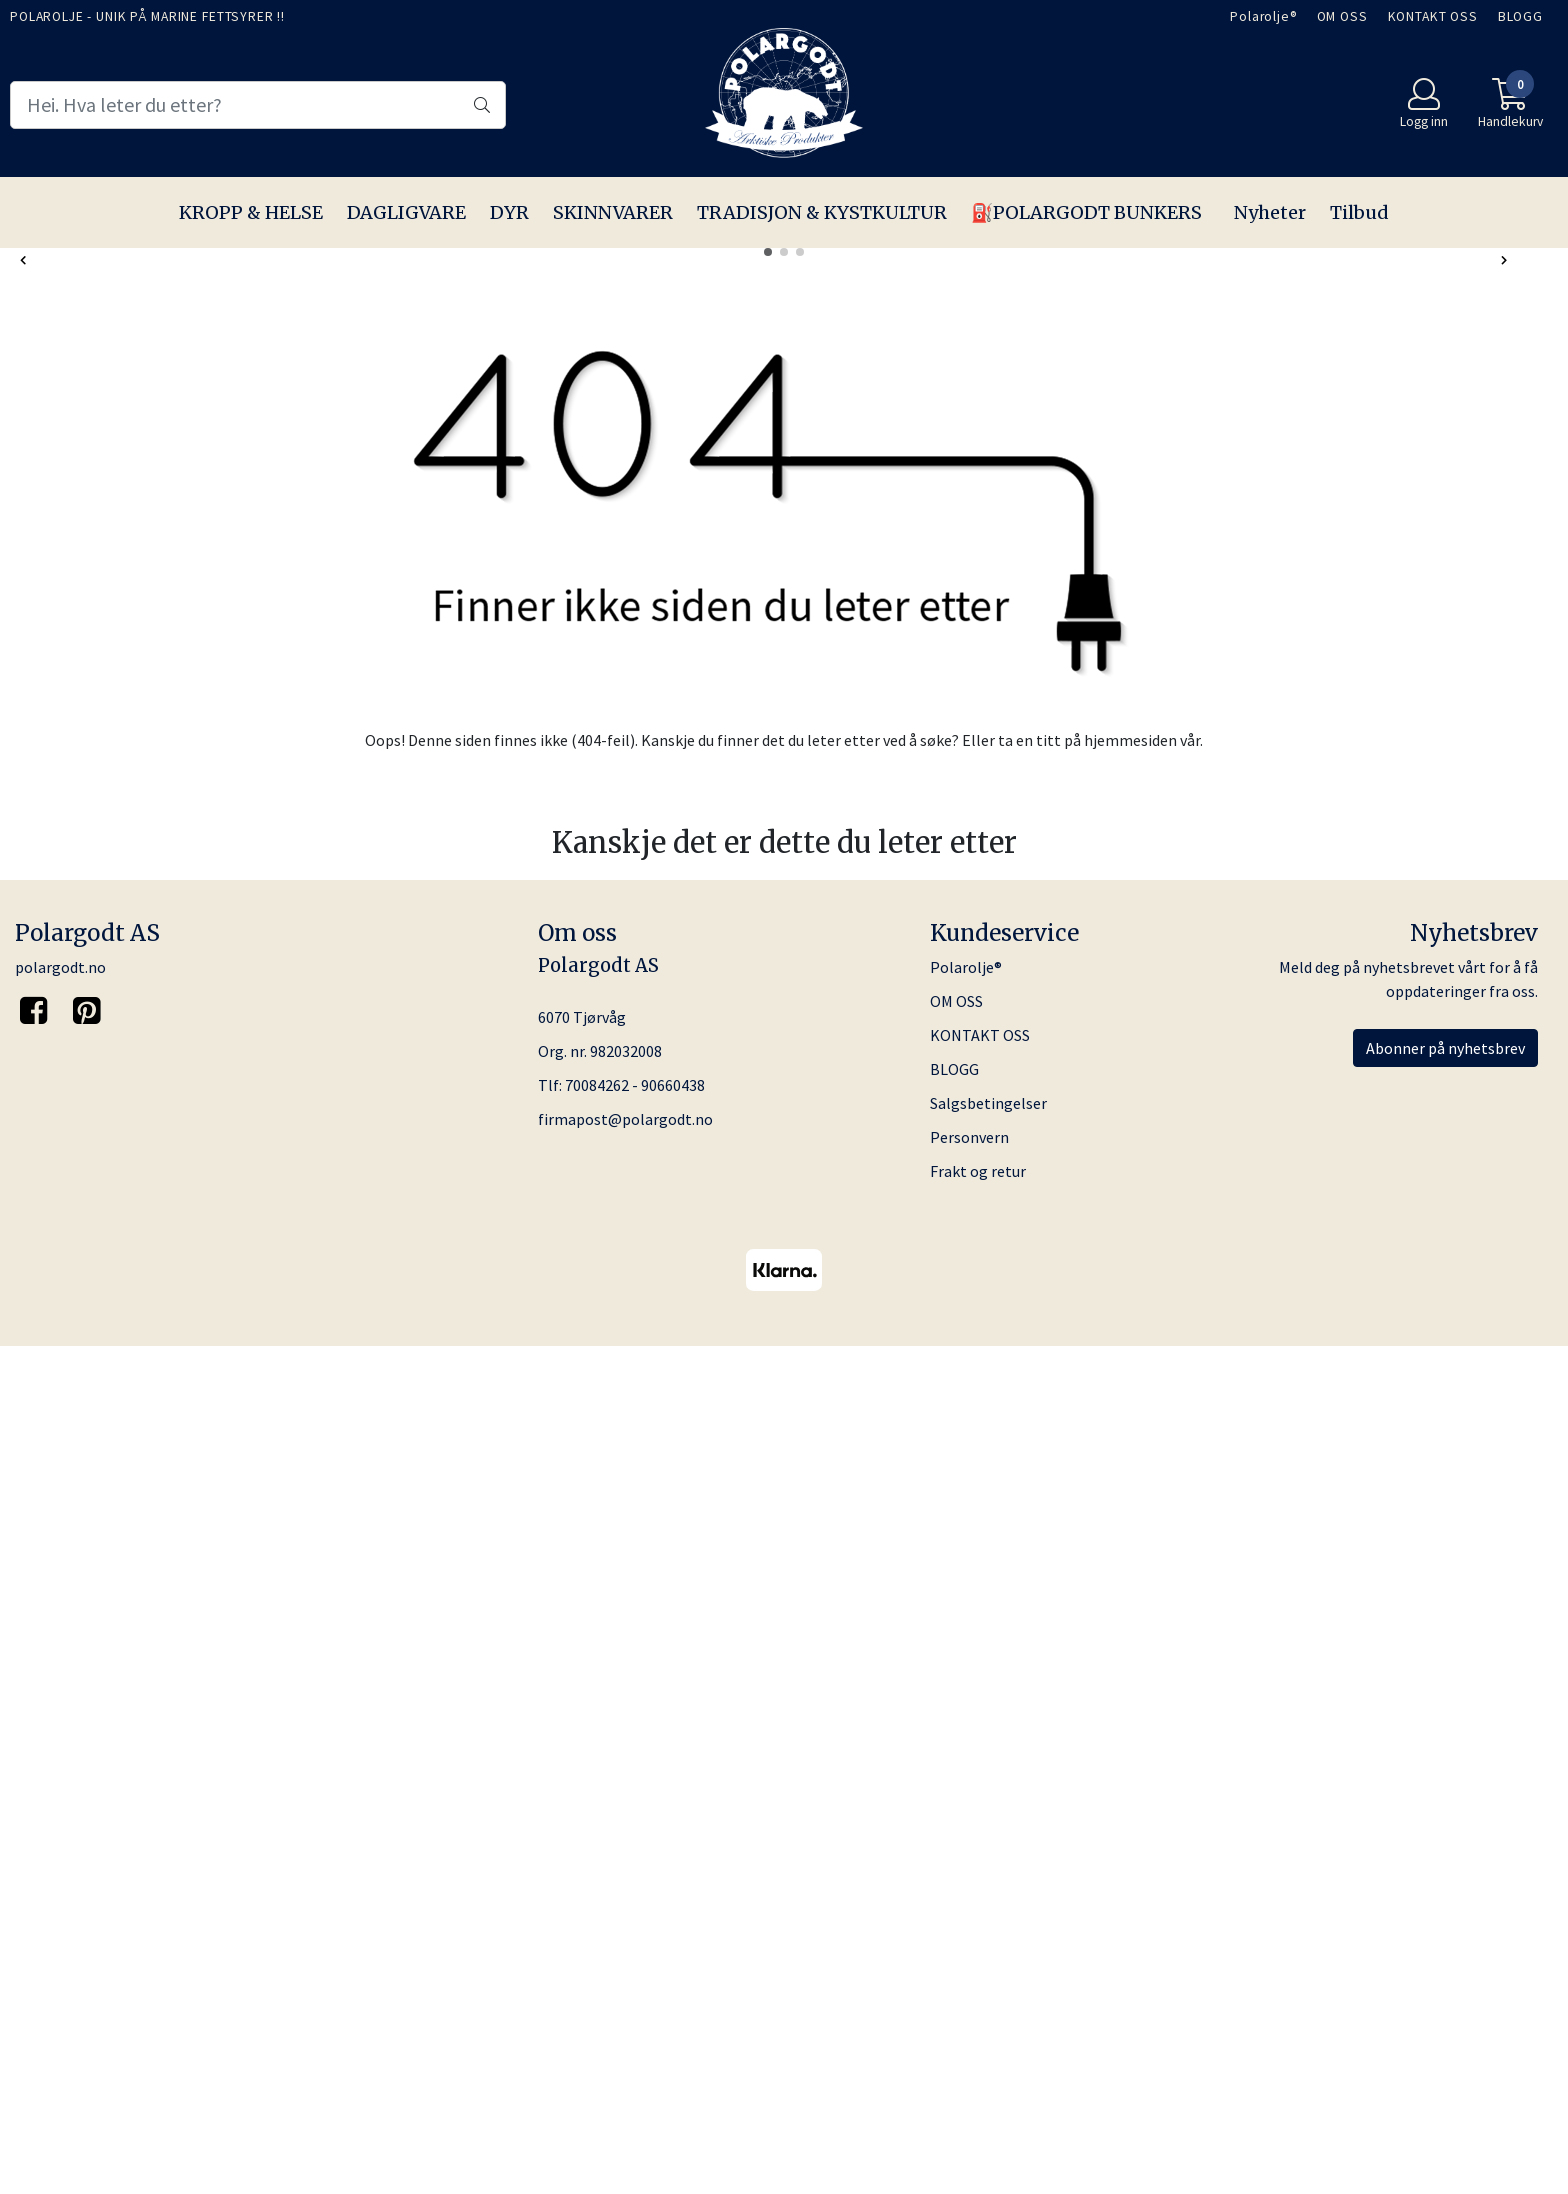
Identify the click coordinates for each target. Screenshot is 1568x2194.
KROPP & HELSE (251, 212)
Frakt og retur (978, 2018)
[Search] (258, 105)
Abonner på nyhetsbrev (1445, 1895)
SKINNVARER (613, 212)
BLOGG (1520, 16)
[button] (768, 1098)
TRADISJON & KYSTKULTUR (822, 212)
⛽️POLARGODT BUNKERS (1086, 212)
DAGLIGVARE (406, 212)
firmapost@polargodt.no (625, 1966)
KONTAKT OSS (1433, 16)
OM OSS (1342, 16)
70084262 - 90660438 (635, 1932)
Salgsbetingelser (988, 1950)
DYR (509, 212)
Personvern (969, 1984)
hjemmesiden (1130, 1586)
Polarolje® (1263, 16)
